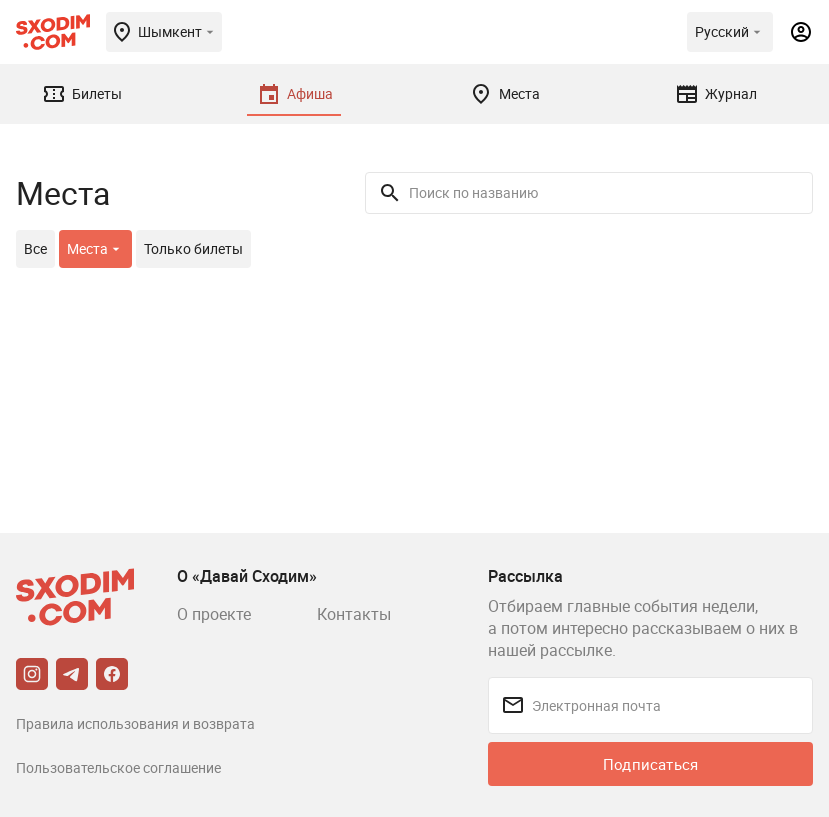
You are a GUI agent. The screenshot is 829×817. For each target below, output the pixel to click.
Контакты (354, 614)
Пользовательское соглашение (118, 767)
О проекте (214, 614)
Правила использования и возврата (135, 723)
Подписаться (650, 764)
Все (35, 248)
